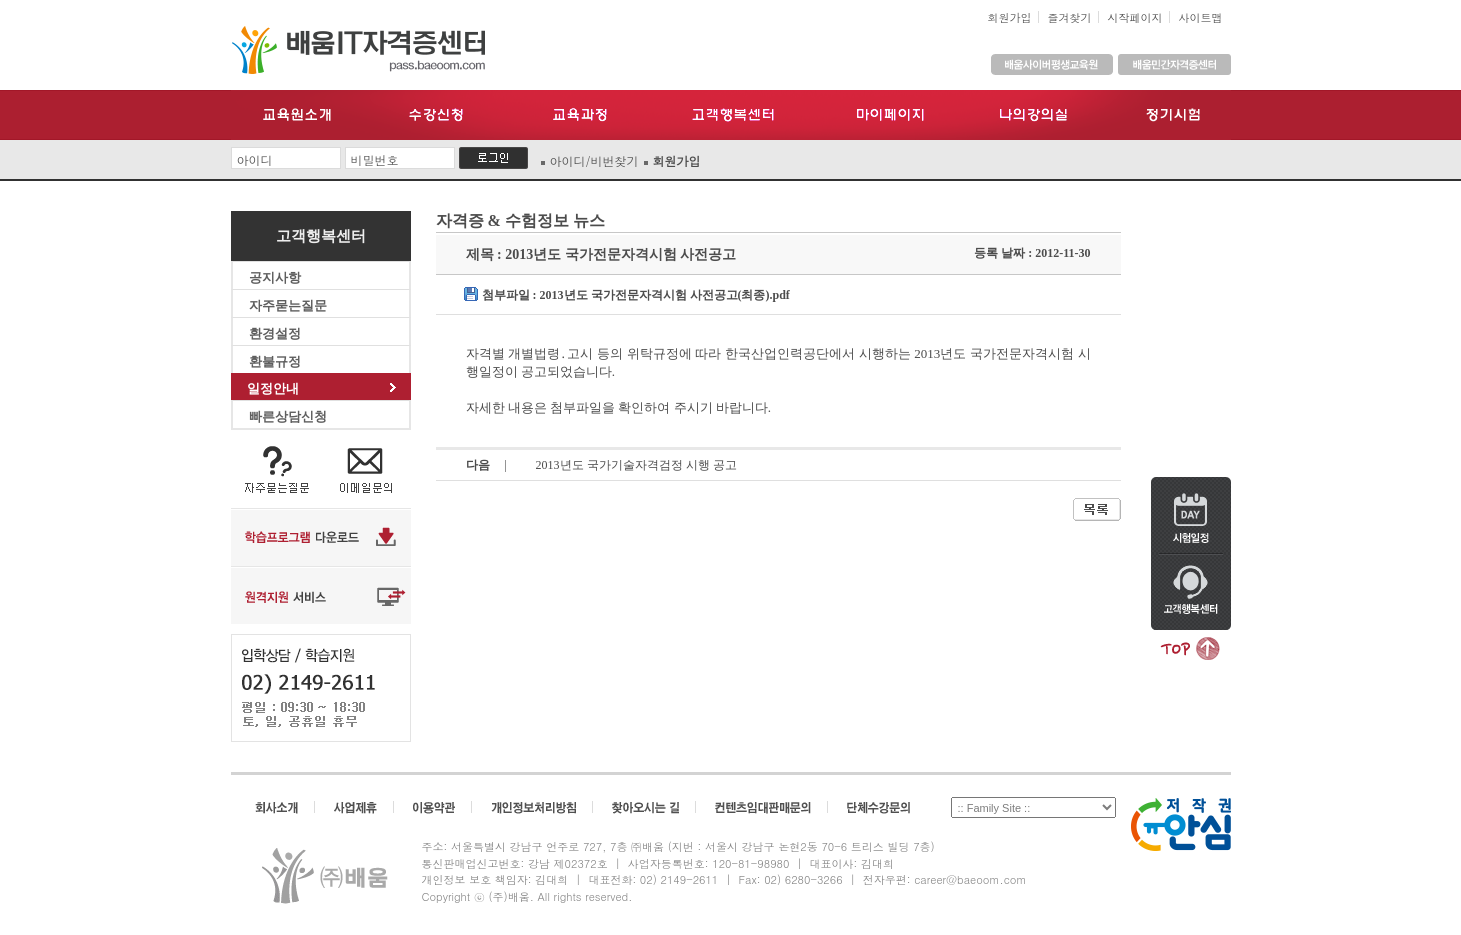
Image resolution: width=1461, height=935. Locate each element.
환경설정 (321, 333)
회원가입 (1010, 17)
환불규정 (321, 361)
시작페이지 (1135, 17)
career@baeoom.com (970, 879)
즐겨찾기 (1070, 17)
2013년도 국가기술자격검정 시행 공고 (636, 465)
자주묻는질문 (321, 305)
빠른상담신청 (321, 416)
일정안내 (321, 388)
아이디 (255, 159)
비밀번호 (375, 159)
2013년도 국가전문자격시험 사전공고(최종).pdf (665, 295)
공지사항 (321, 277)
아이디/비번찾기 (594, 160)
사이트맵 (1201, 17)
